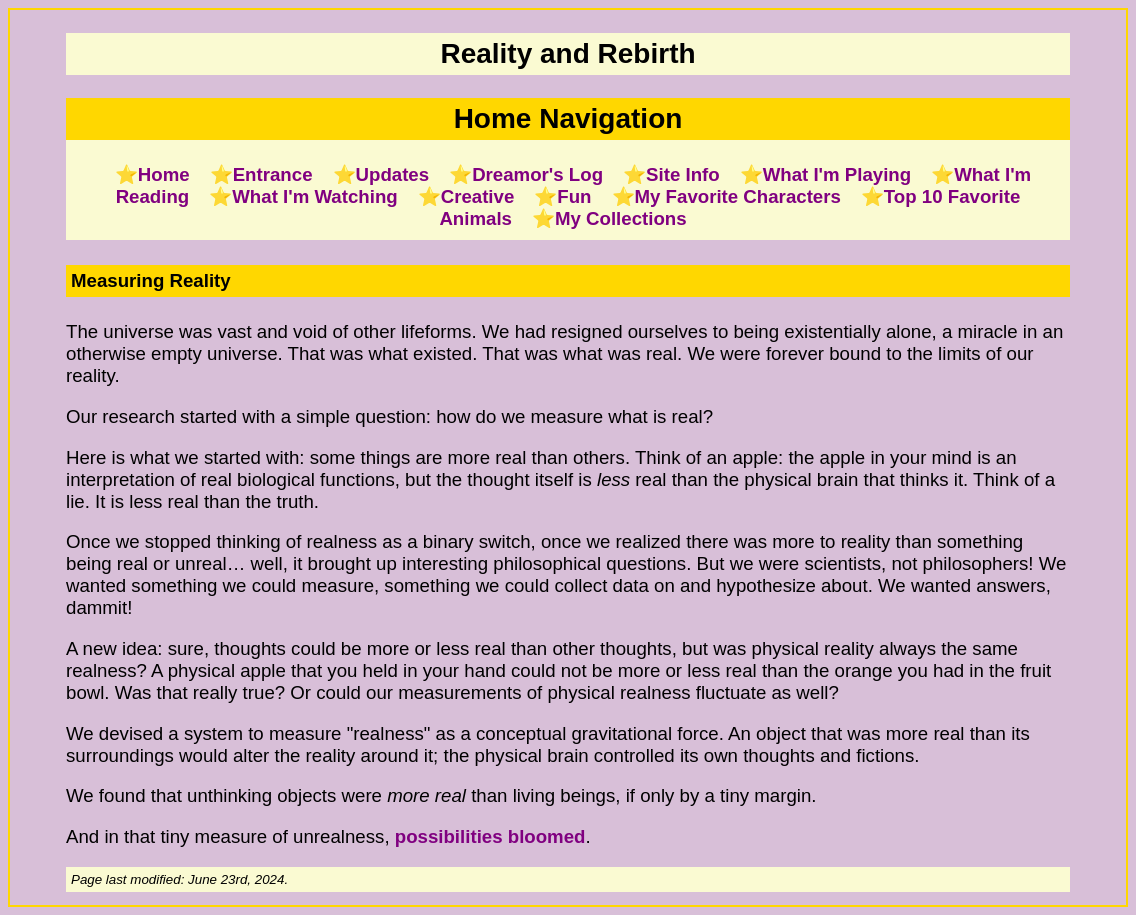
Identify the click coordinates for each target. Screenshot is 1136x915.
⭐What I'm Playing (826, 174)
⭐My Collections (609, 218)
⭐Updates (381, 174)
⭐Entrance (261, 174)
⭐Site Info (671, 174)
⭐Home (152, 174)
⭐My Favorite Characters (726, 196)
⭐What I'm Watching (303, 196)
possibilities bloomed (490, 836)
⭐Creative (466, 196)
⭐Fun (562, 196)
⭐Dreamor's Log (526, 174)
